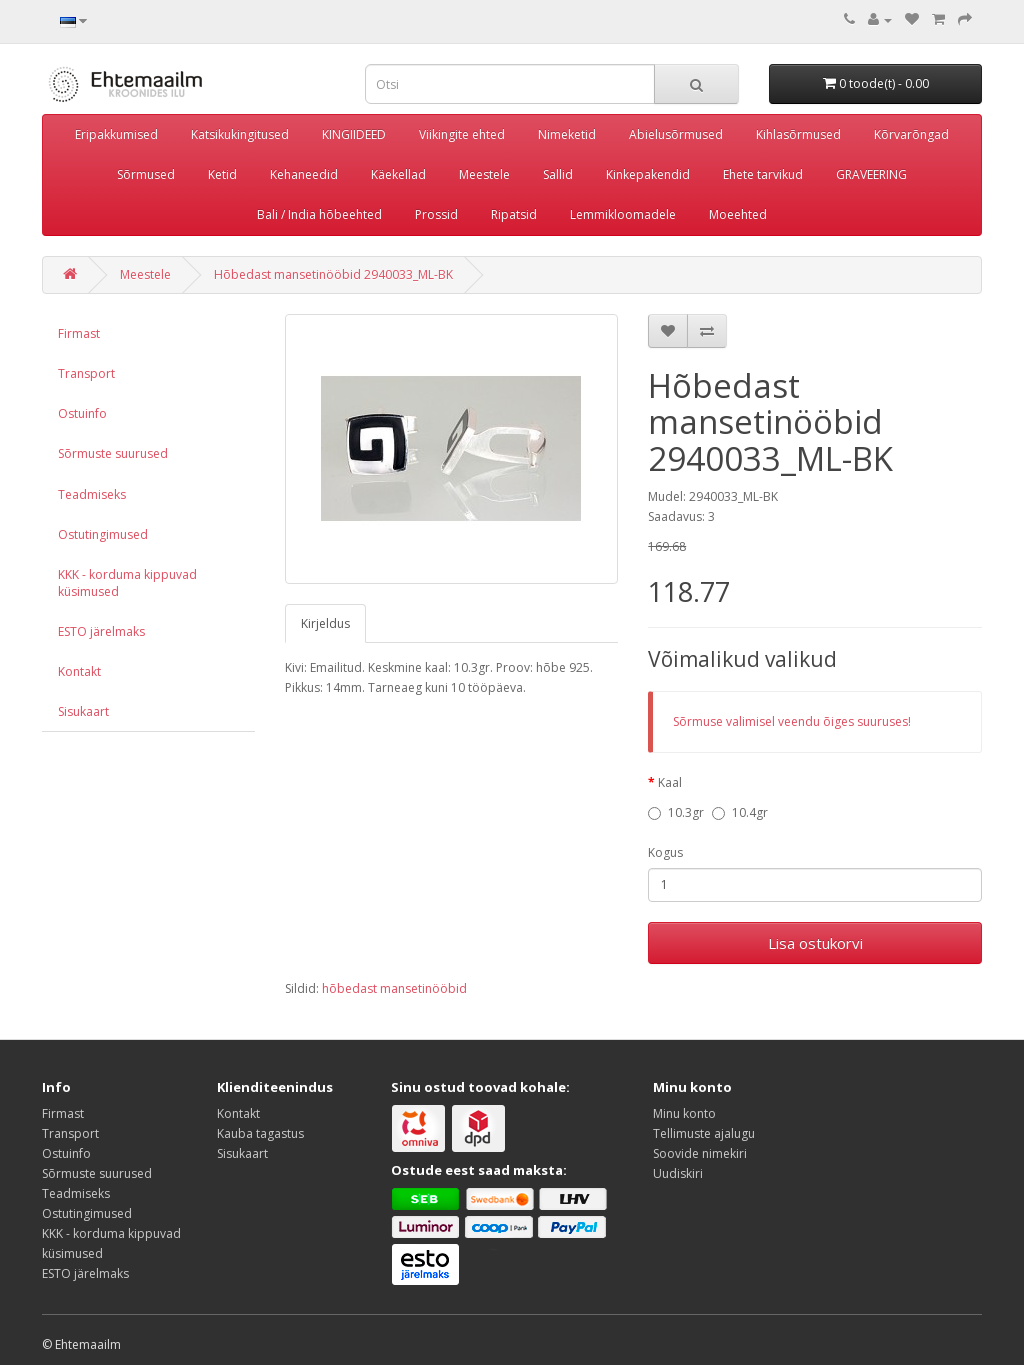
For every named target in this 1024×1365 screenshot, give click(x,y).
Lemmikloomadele (623, 214)
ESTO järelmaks (101, 631)
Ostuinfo (82, 413)
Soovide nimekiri (700, 1153)
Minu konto (684, 1113)
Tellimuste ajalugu (704, 1133)
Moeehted (738, 214)
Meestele (484, 174)
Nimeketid (567, 134)
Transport (86, 373)
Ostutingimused (103, 534)
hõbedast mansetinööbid (394, 988)
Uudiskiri (678, 1173)
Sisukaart (83, 711)
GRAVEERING (871, 174)
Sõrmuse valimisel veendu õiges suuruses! (792, 721)
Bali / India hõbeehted (319, 214)
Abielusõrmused (676, 134)
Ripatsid (514, 214)
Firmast (79, 333)
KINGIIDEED (354, 134)
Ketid (222, 174)
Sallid (558, 174)
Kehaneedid (304, 174)
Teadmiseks (92, 494)
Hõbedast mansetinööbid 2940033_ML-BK (333, 274)
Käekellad (398, 174)
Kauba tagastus (260, 1133)
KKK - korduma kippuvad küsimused (127, 583)
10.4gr (740, 812)
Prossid (436, 214)
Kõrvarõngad (911, 134)
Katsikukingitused (240, 134)
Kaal (670, 782)
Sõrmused (146, 174)
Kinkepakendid (648, 174)
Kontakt (79, 671)
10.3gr (676, 812)
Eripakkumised (116, 134)
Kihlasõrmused (798, 134)
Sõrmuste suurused (113, 453)
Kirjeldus (325, 623)
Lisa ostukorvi (815, 943)
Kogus (665, 852)
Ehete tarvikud (763, 174)
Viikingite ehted (462, 134)
